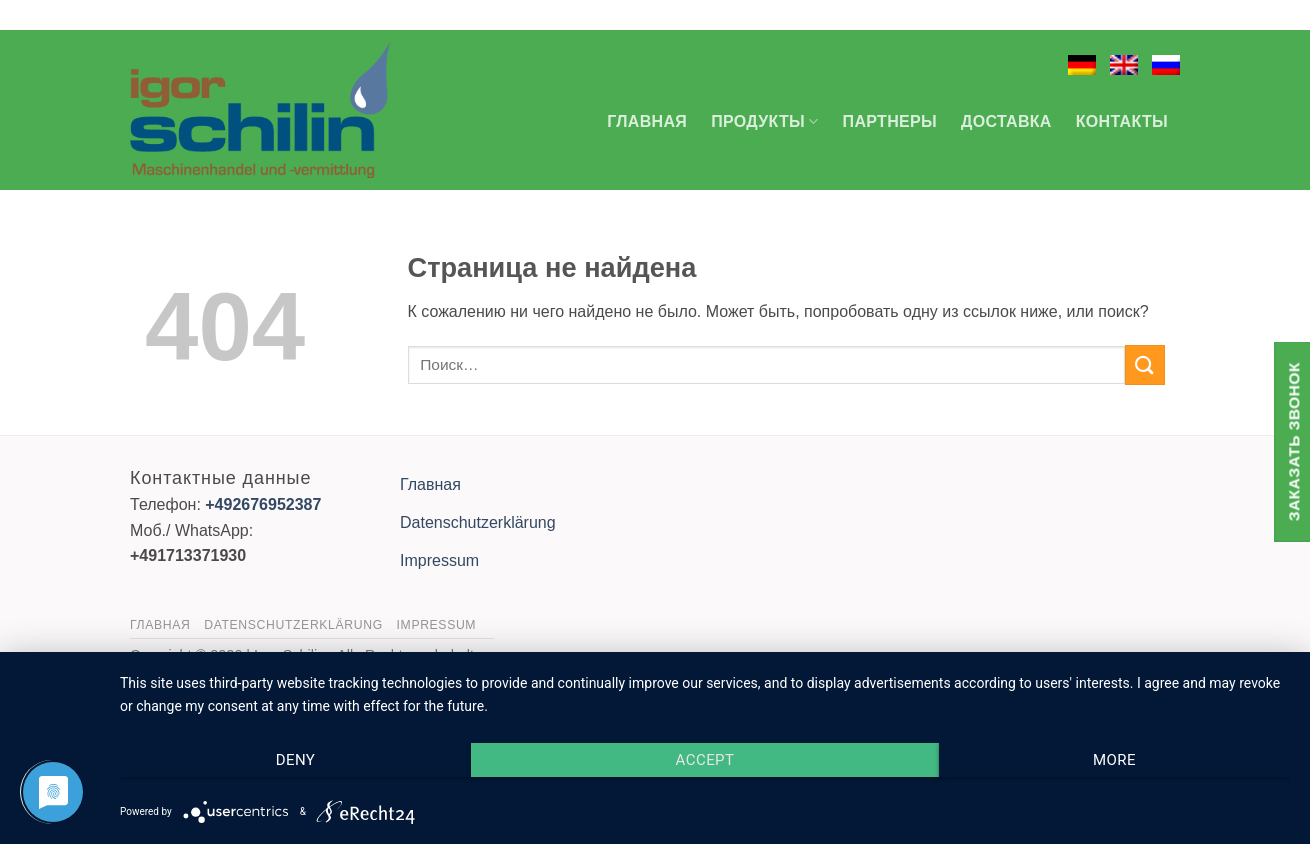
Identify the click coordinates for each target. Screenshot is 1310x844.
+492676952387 (263, 504)
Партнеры (890, 121)
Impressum (439, 560)
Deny (296, 760)
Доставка (1006, 121)
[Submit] (1145, 364)
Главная (647, 121)
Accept (705, 760)
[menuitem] (1082, 65)
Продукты (764, 121)
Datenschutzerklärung (478, 522)
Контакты (1122, 121)
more (1114, 760)
